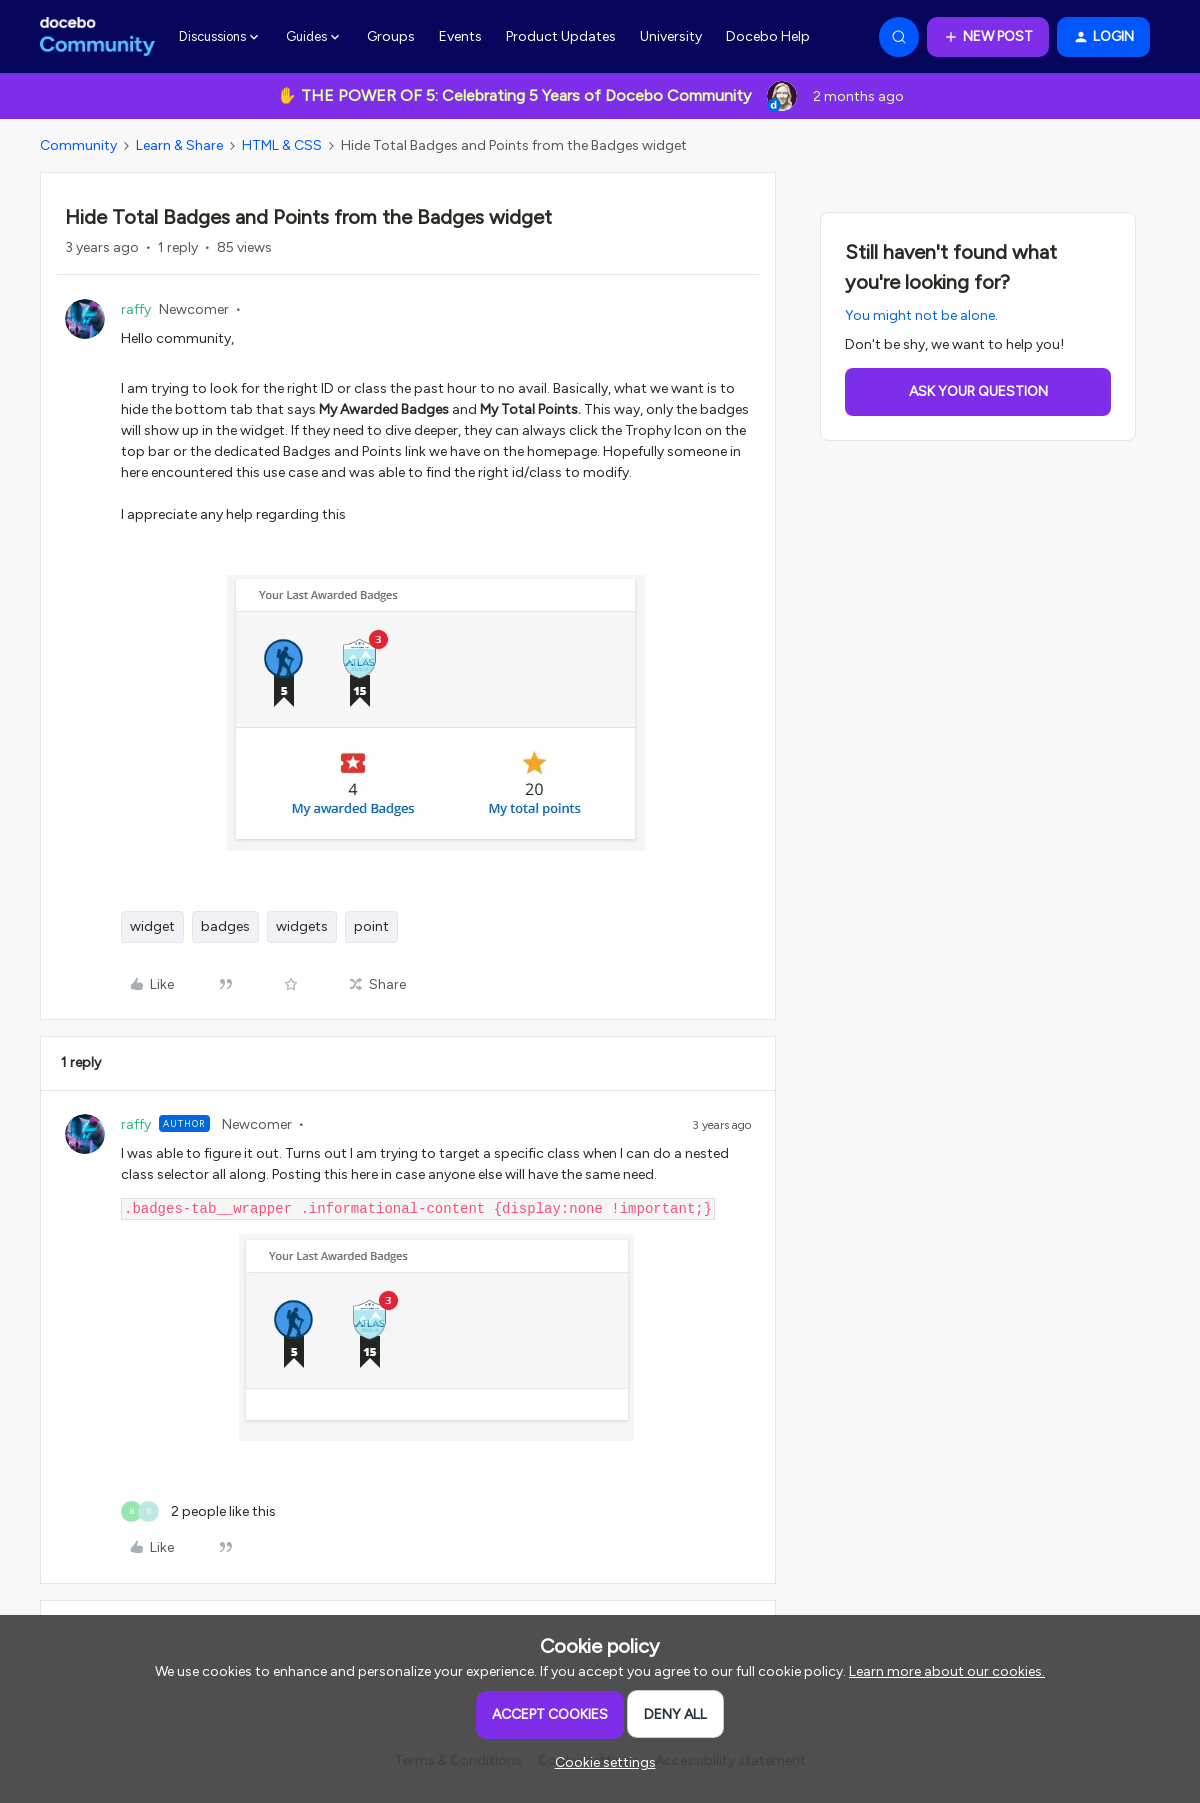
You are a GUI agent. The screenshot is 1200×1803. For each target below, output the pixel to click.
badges (225, 926)
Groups (391, 36)
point (371, 926)
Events (460, 36)
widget (152, 926)
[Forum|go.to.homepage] (97, 37)
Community (78, 145)
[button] (988, 37)
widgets (302, 926)
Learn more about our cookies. (947, 1671)
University (671, 36)
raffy (136, 309)
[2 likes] (198, 1511)
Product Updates (561, 36)
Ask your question (978, 391)
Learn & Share (179, 145)
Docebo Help (768, 36)
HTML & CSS (282, 145)
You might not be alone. (921, 315)
